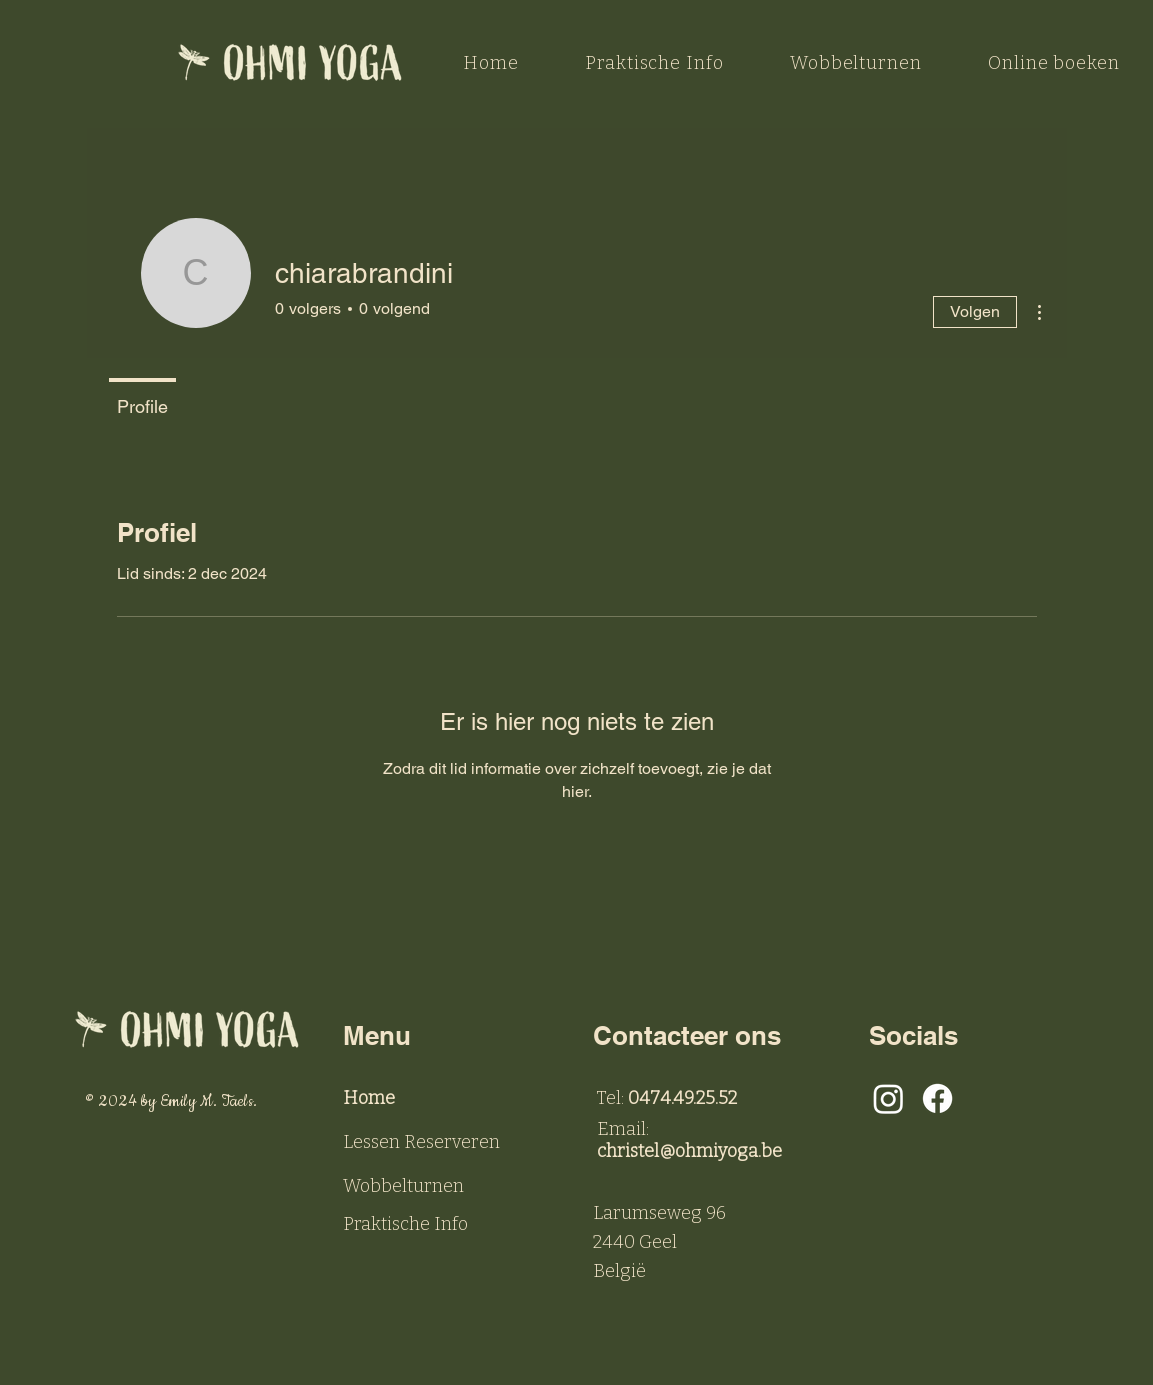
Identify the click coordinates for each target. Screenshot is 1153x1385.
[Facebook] (937, 1098)
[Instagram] (888, 1098)
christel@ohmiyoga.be (689, 1151)
